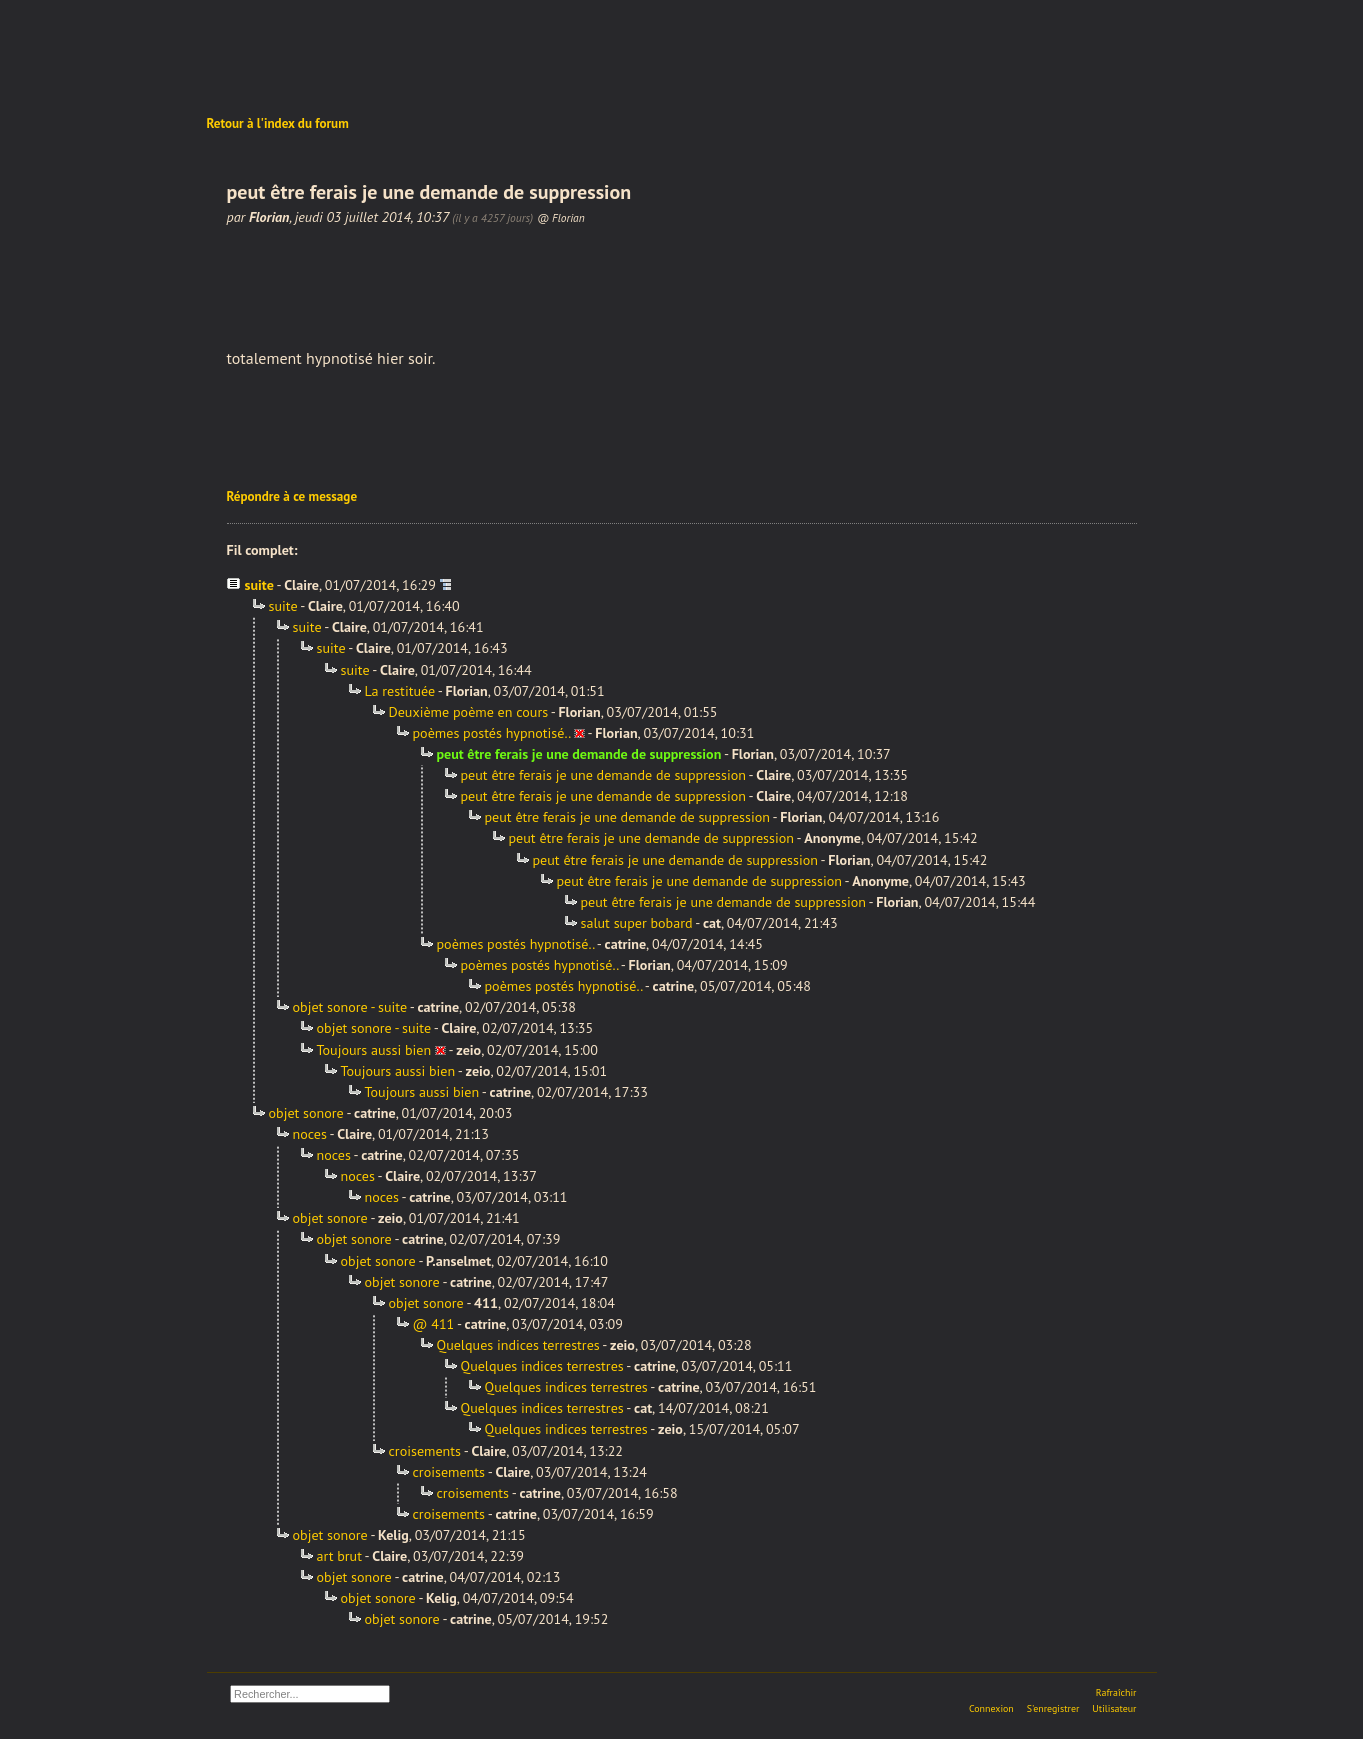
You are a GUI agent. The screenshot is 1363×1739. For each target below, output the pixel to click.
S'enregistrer (1053, 1708)
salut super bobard (637, 923)
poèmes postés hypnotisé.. (492, 733)
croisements (425, 1451)
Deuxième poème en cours (469, 712)
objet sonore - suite (350, 1007)
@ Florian (561, 217)
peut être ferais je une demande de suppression (603, 775)
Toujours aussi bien (374, 1050)
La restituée (400, 691)
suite (259, 585)
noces (310, 1134)
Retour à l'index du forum (278, 123)
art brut (339, 1556)
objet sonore (306, 1113)
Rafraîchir (1116, 1692)
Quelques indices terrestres (518, 1345)
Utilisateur (1114, 1708)
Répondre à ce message (292, 496)
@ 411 (434, 1324)
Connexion (991, 1708)
